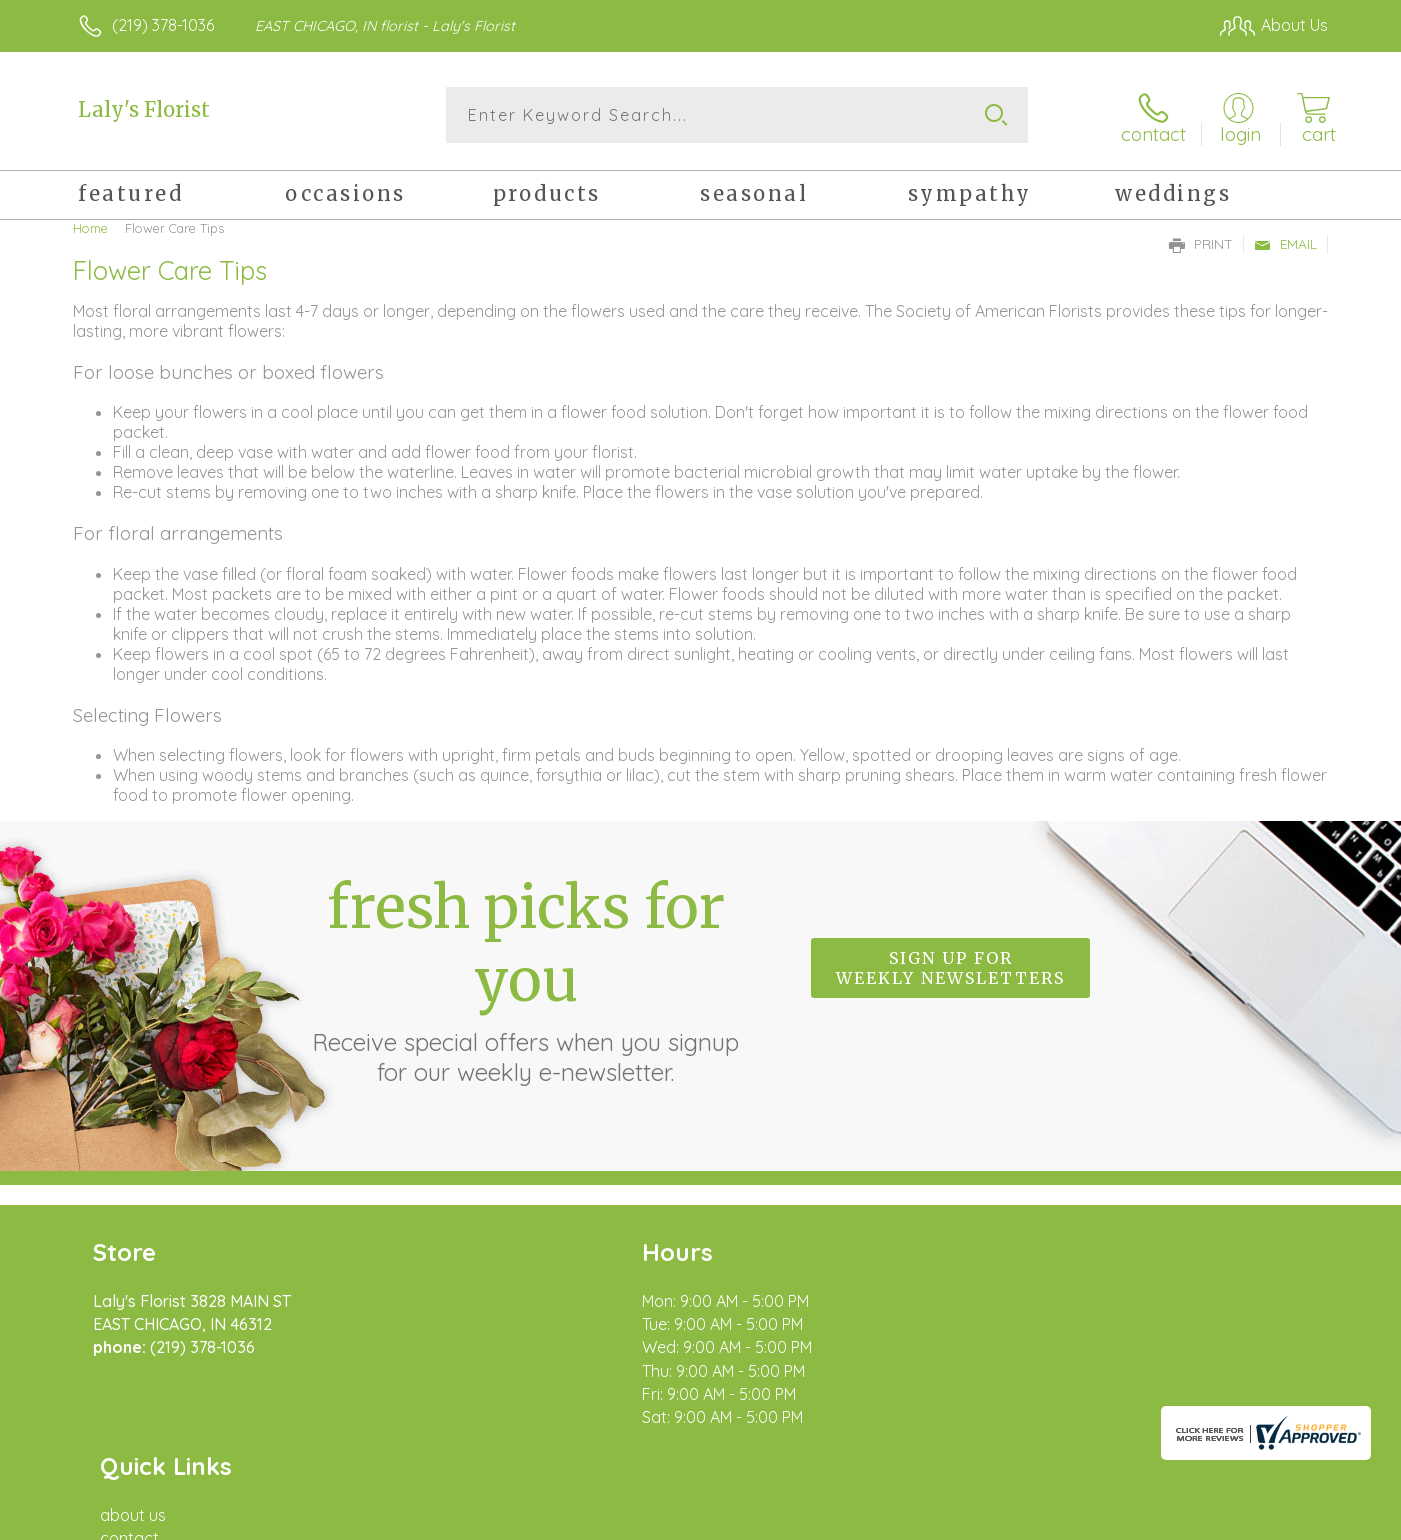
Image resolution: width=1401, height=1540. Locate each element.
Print (1201, 241)
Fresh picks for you (526, 976)
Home (90, 225)
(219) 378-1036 (163, 25)
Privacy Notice (1008, 1519)
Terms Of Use (890, 1519)
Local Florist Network (1151, 1519)
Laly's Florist (144, 109)
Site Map (1274, 1519)
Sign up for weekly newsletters (950, 965)
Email (1285, 241)
